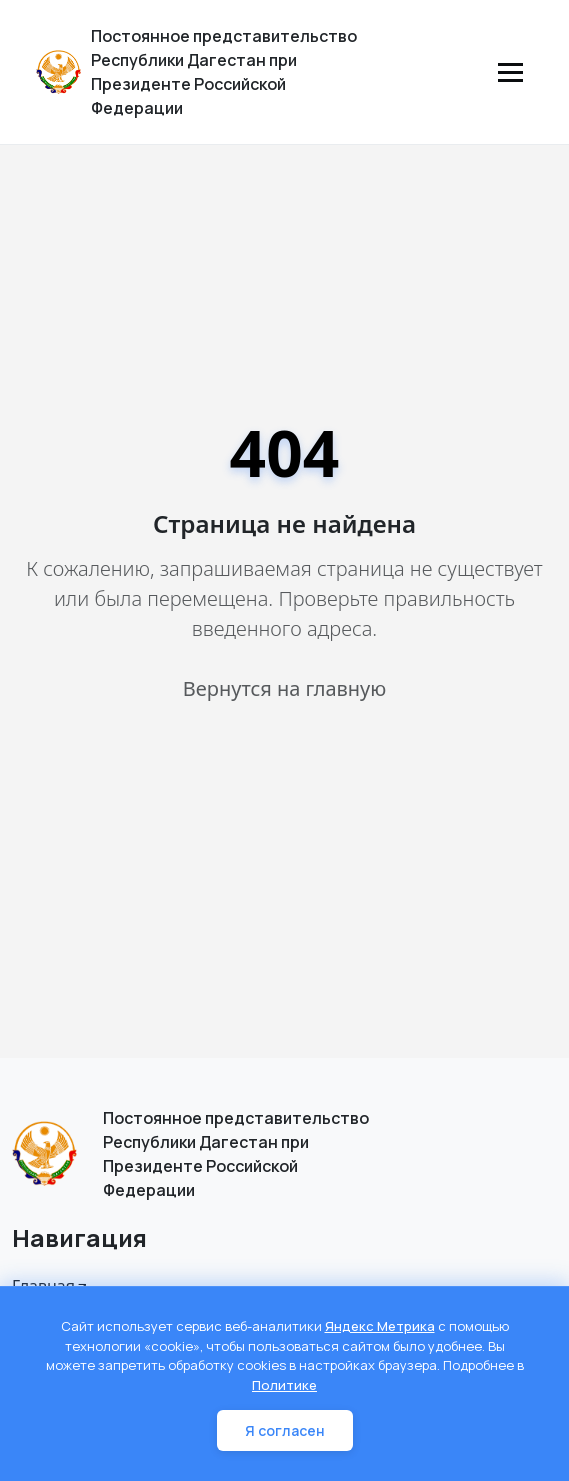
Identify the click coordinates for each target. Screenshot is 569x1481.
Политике (284, 1385)
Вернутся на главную (284, 688)
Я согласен (285, 1430)
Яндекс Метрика (380, 1326)
